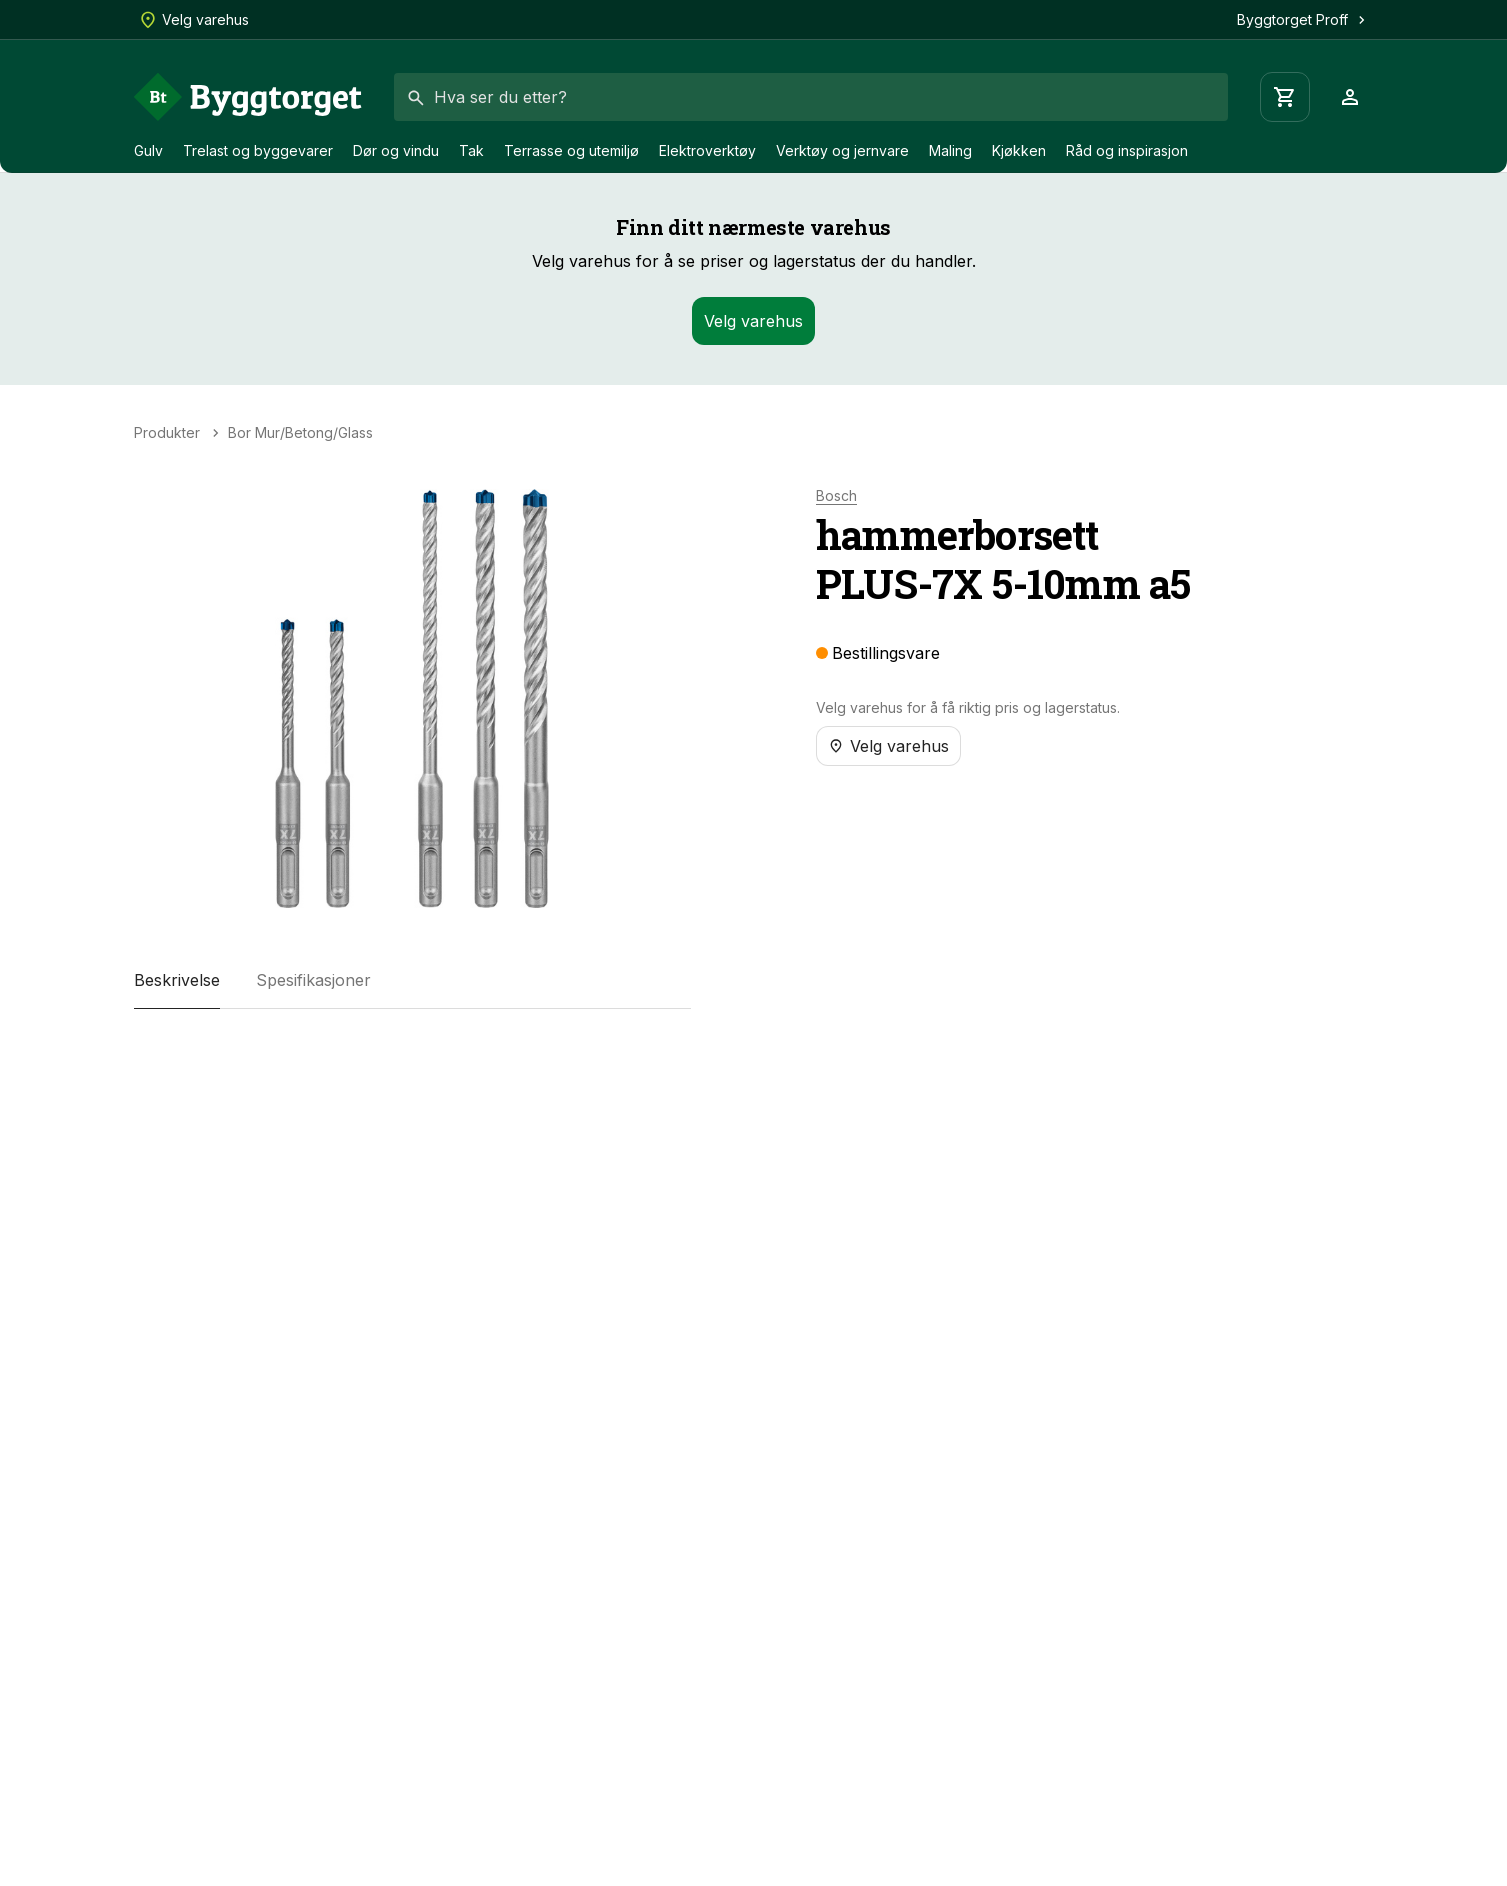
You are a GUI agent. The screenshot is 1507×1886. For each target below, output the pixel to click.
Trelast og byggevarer (258, 150)
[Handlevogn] (1285, 97)
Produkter (167, 433)
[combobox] (811, 97)
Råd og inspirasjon (1127, 150)
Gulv (148, 150)
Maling (950, 150)
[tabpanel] (413, 1049)
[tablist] (413, 981)
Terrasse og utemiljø (571, 150)
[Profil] (1350, 97)
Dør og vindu (396, 150)
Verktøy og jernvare (842, 150)
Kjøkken (1019, 150)
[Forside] (248, 97)
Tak (471, 150)
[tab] (177, 981)
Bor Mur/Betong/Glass (300, 433)
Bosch (836, 496)
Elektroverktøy (707, 150)
